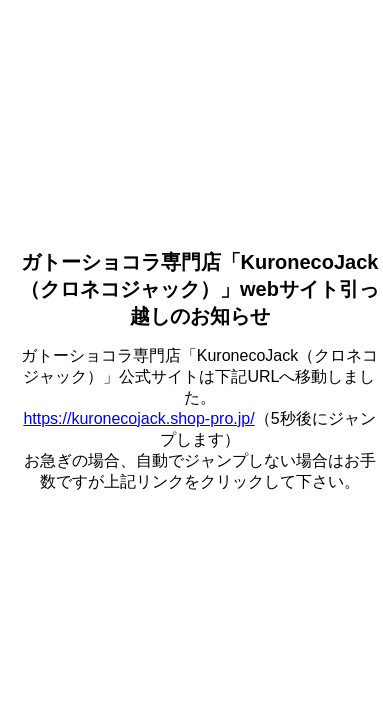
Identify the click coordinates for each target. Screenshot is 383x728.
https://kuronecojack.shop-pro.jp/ (138, 418)
